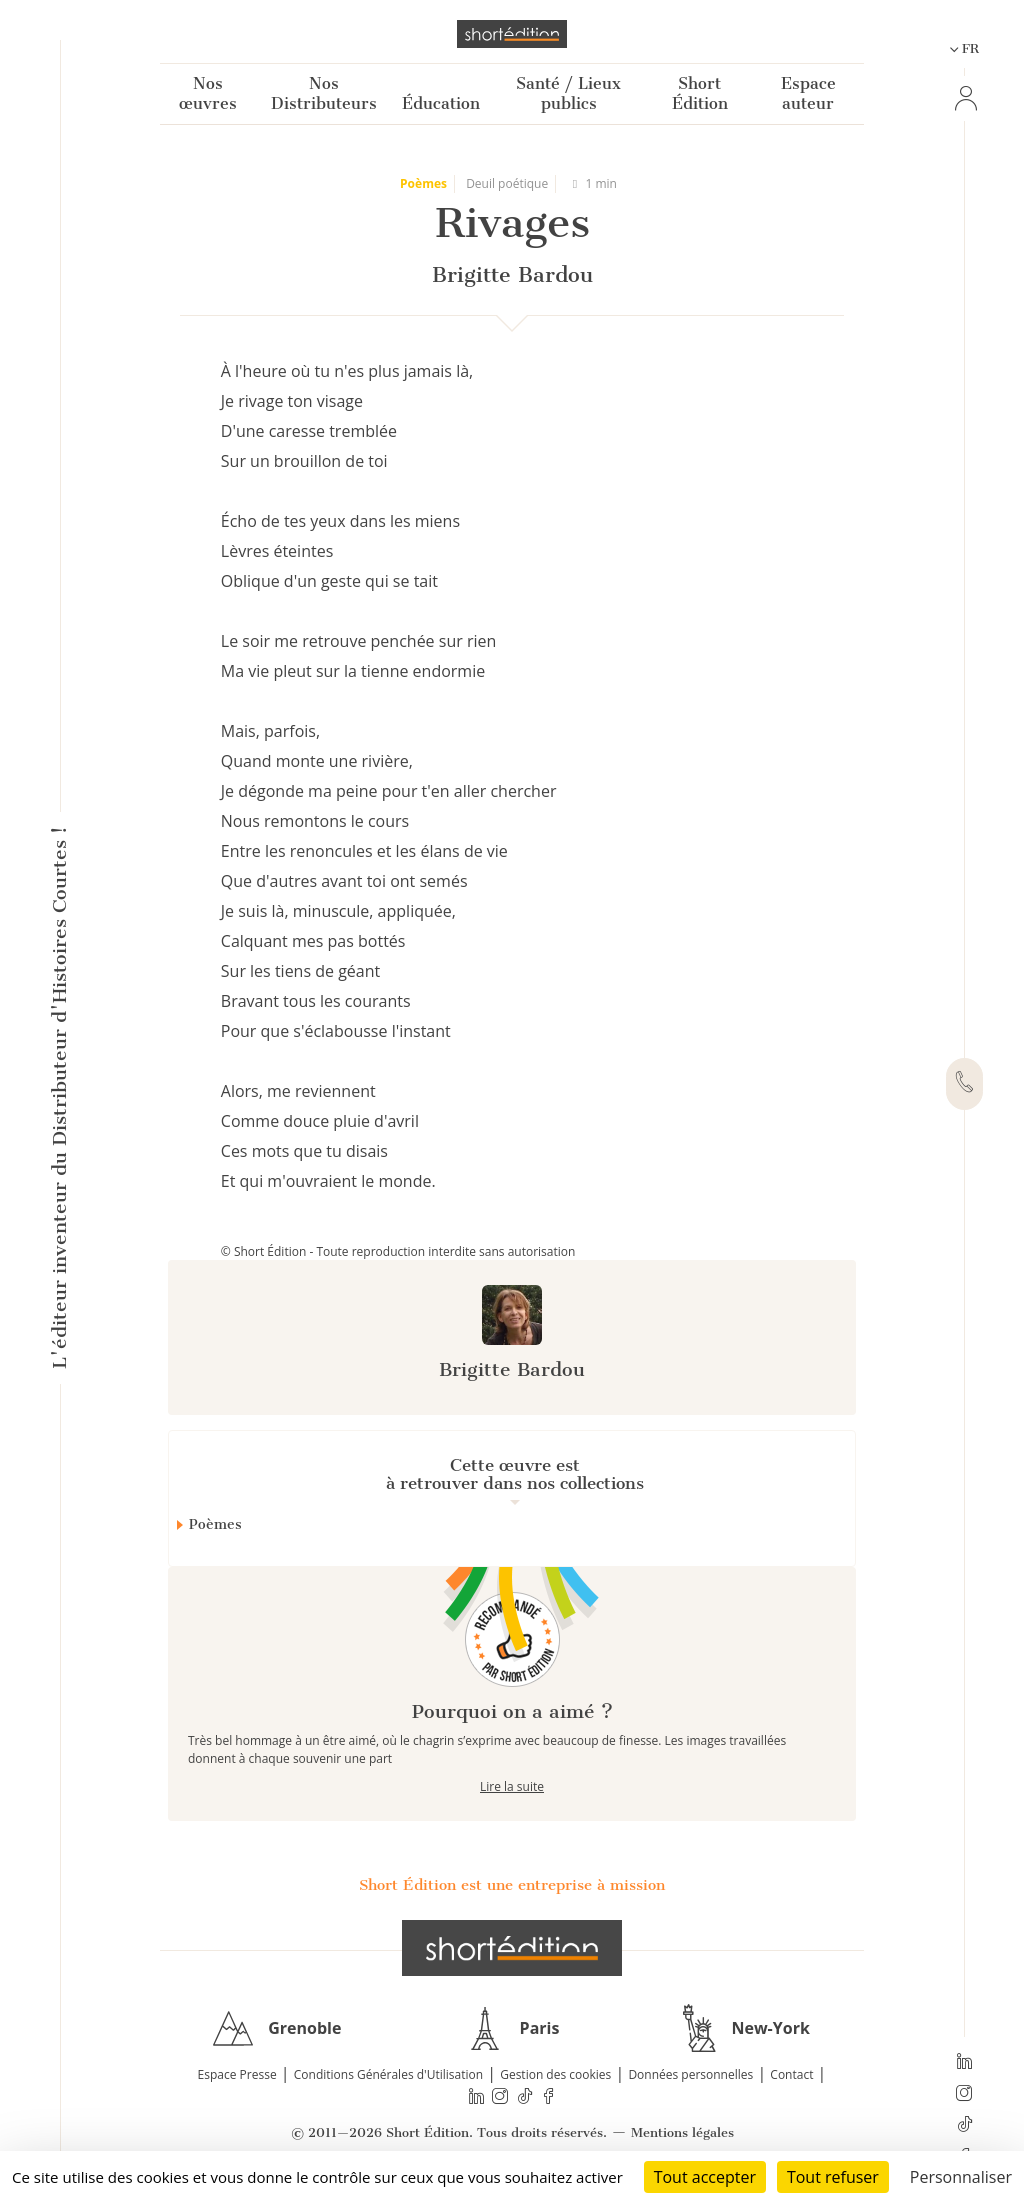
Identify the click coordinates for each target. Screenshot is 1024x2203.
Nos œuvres (208, 93)
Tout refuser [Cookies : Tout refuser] (833, 2177)
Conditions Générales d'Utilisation (388, 2074)
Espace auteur (808, 93)
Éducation (441, 103)
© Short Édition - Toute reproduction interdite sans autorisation (398, 1251)
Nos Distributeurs (324, 93)
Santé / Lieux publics (568, 93)
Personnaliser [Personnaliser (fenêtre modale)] (961, 2177)
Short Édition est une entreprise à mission (512, 1885)
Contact (791, 2074)
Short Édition (700, 93)
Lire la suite (512, 1786)
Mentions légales (682, 2132)
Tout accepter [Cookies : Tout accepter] (705, 2177)
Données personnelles (690, 2074)
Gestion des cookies (555, 2074)
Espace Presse (237, 2074)
